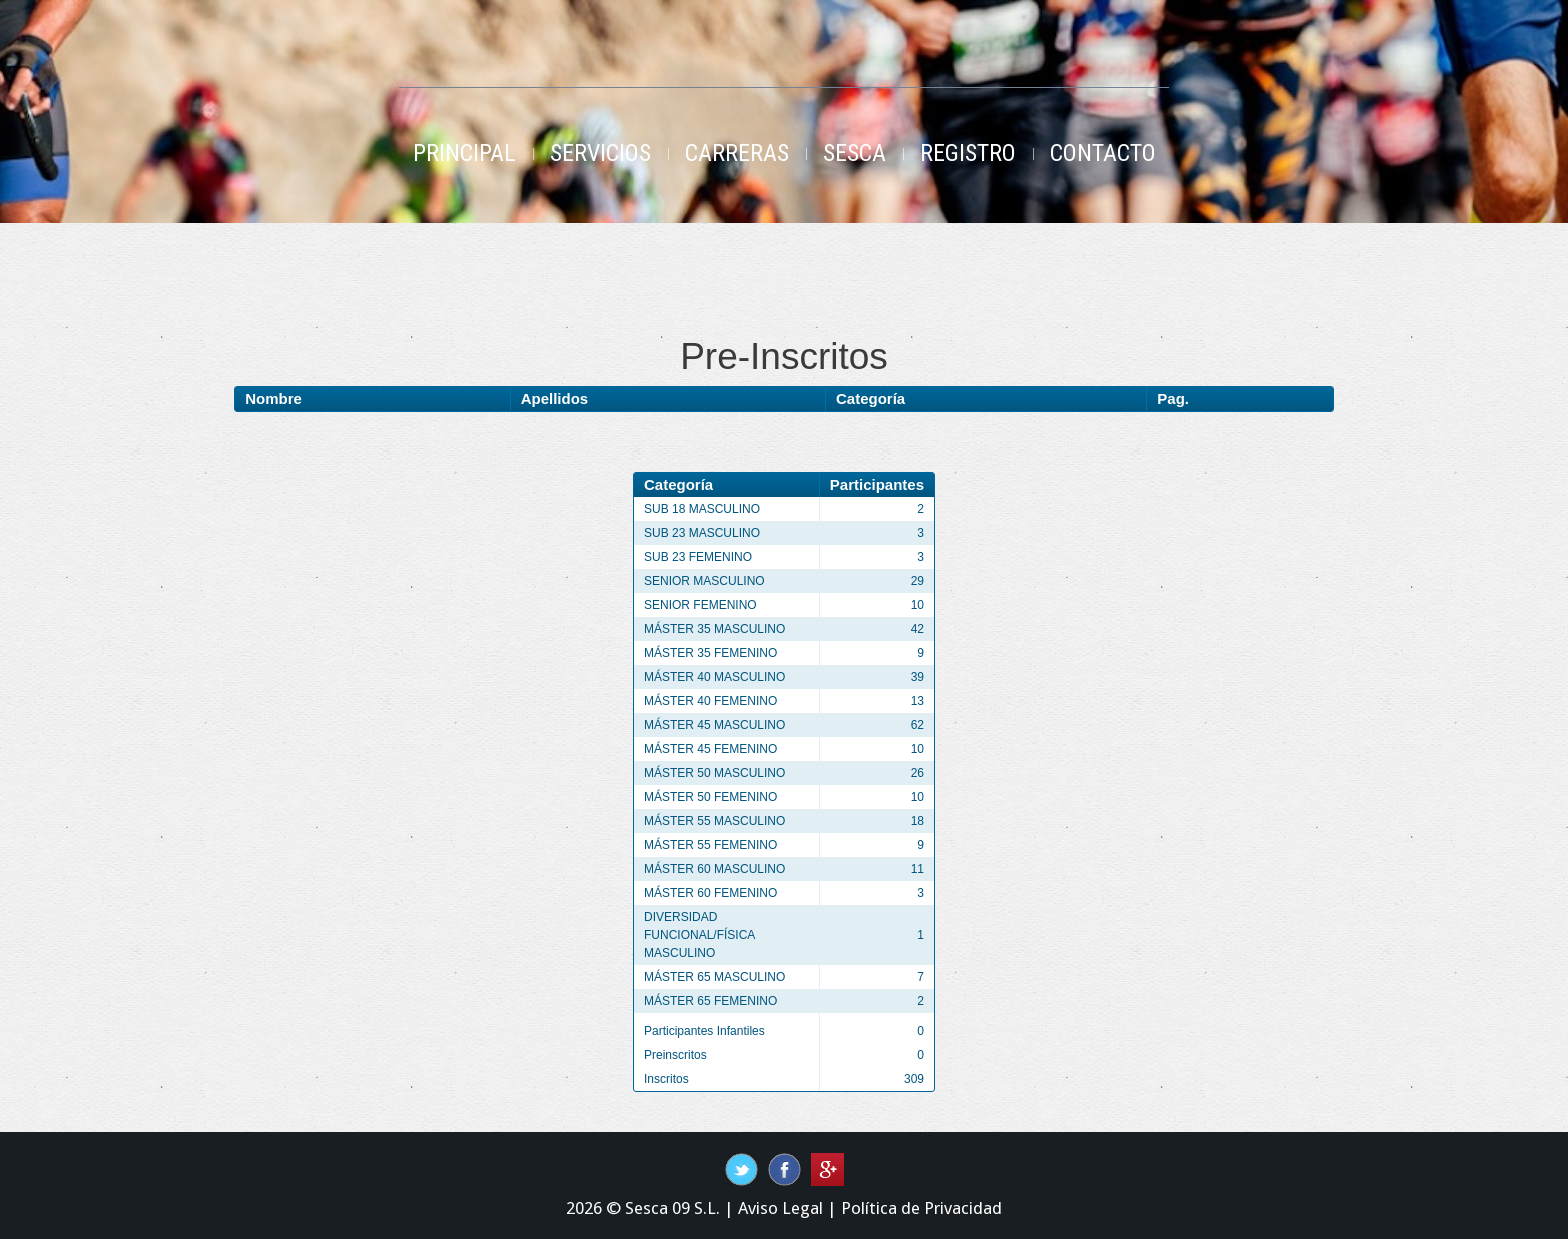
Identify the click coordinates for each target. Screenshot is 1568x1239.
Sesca (854, 153)
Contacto (1103, 153)
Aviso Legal (780, 1208)
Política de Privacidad (921, 1208)
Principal (464, 153)
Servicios (600, 153)
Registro (968, 153)
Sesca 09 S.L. (672, 1208)
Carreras (737, 153)
